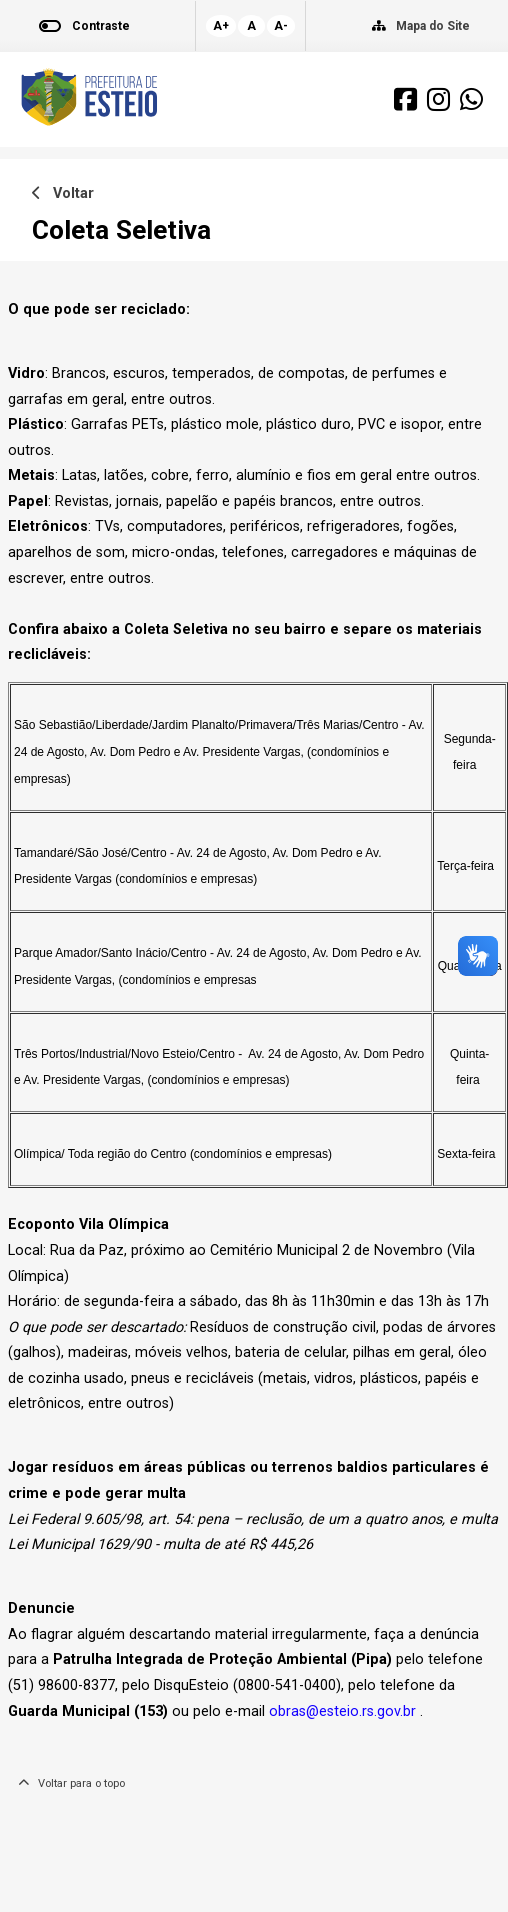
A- (281, 26)
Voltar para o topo (71, 1783)
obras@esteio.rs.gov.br (342, 1711)
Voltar (63, 193)
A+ (221, 26)
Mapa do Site (433, 26)
